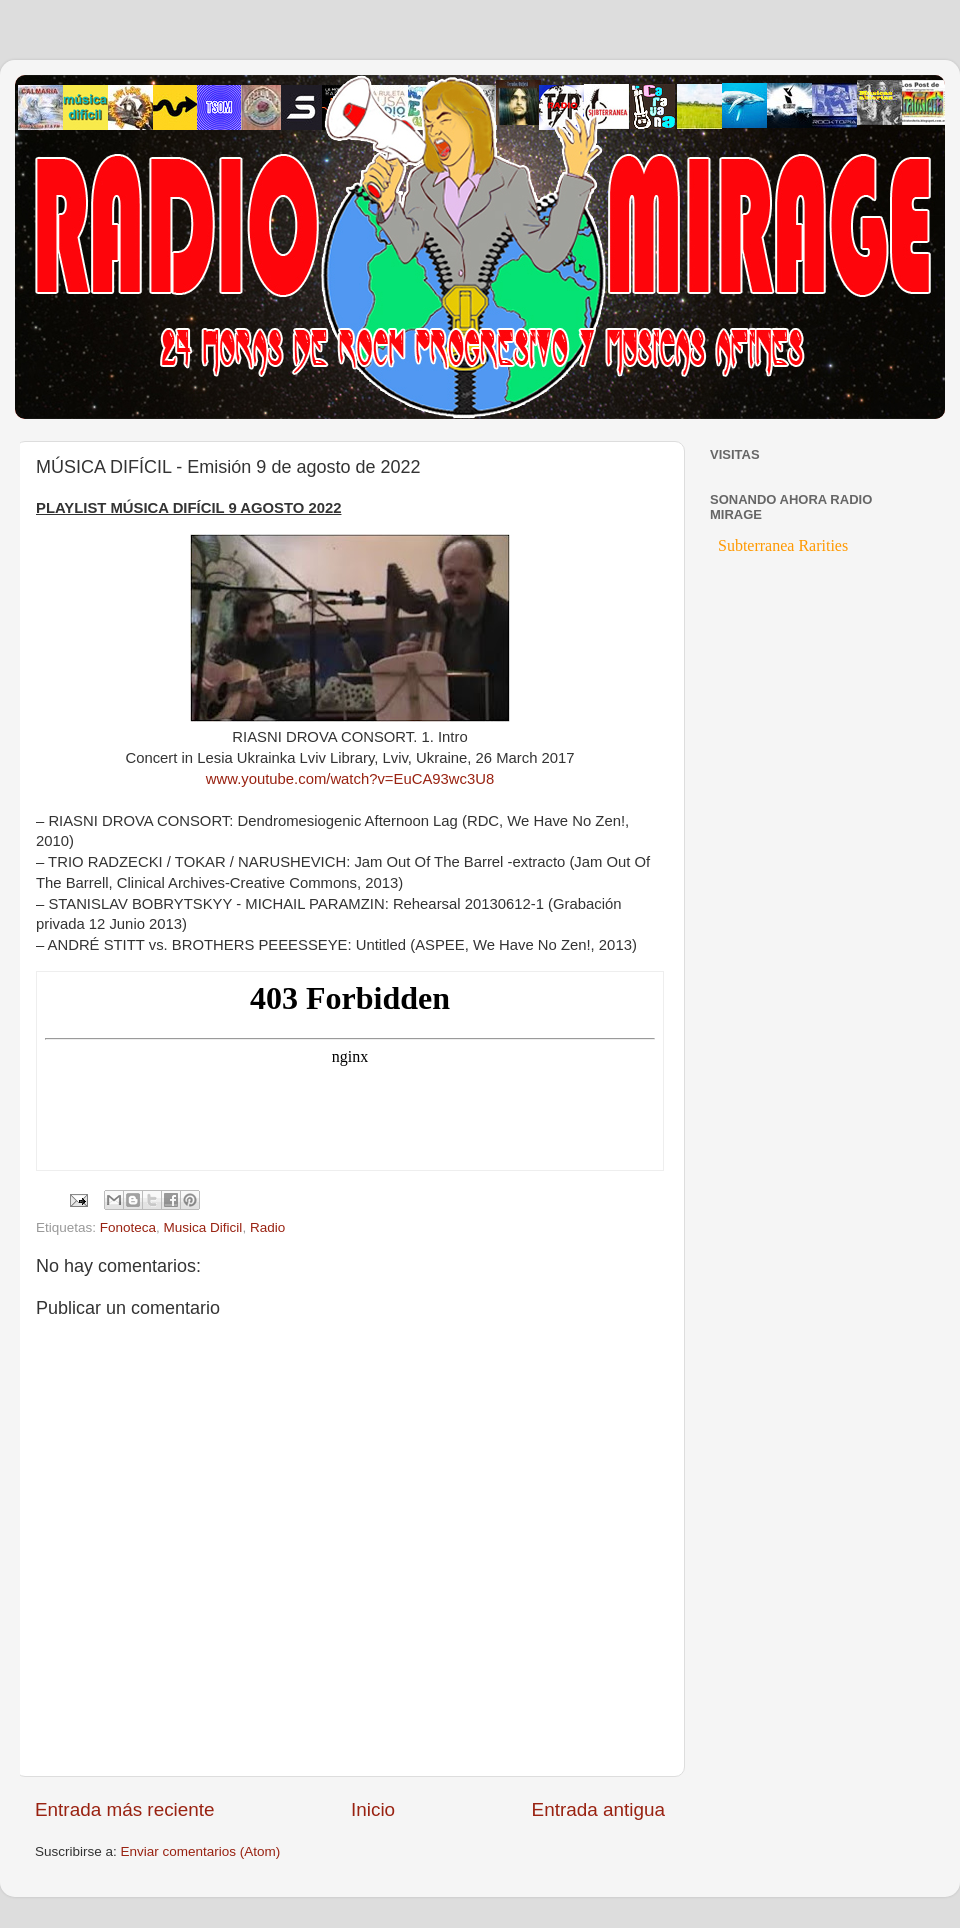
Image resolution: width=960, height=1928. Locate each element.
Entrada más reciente (125, 1809)
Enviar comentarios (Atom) (201, 1851)
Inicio (373, 1809)
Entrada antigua (598, 1809)
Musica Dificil (203, 1227)
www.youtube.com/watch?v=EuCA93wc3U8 (350, 779)
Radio (267, 1227)
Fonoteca (128, 1227)
